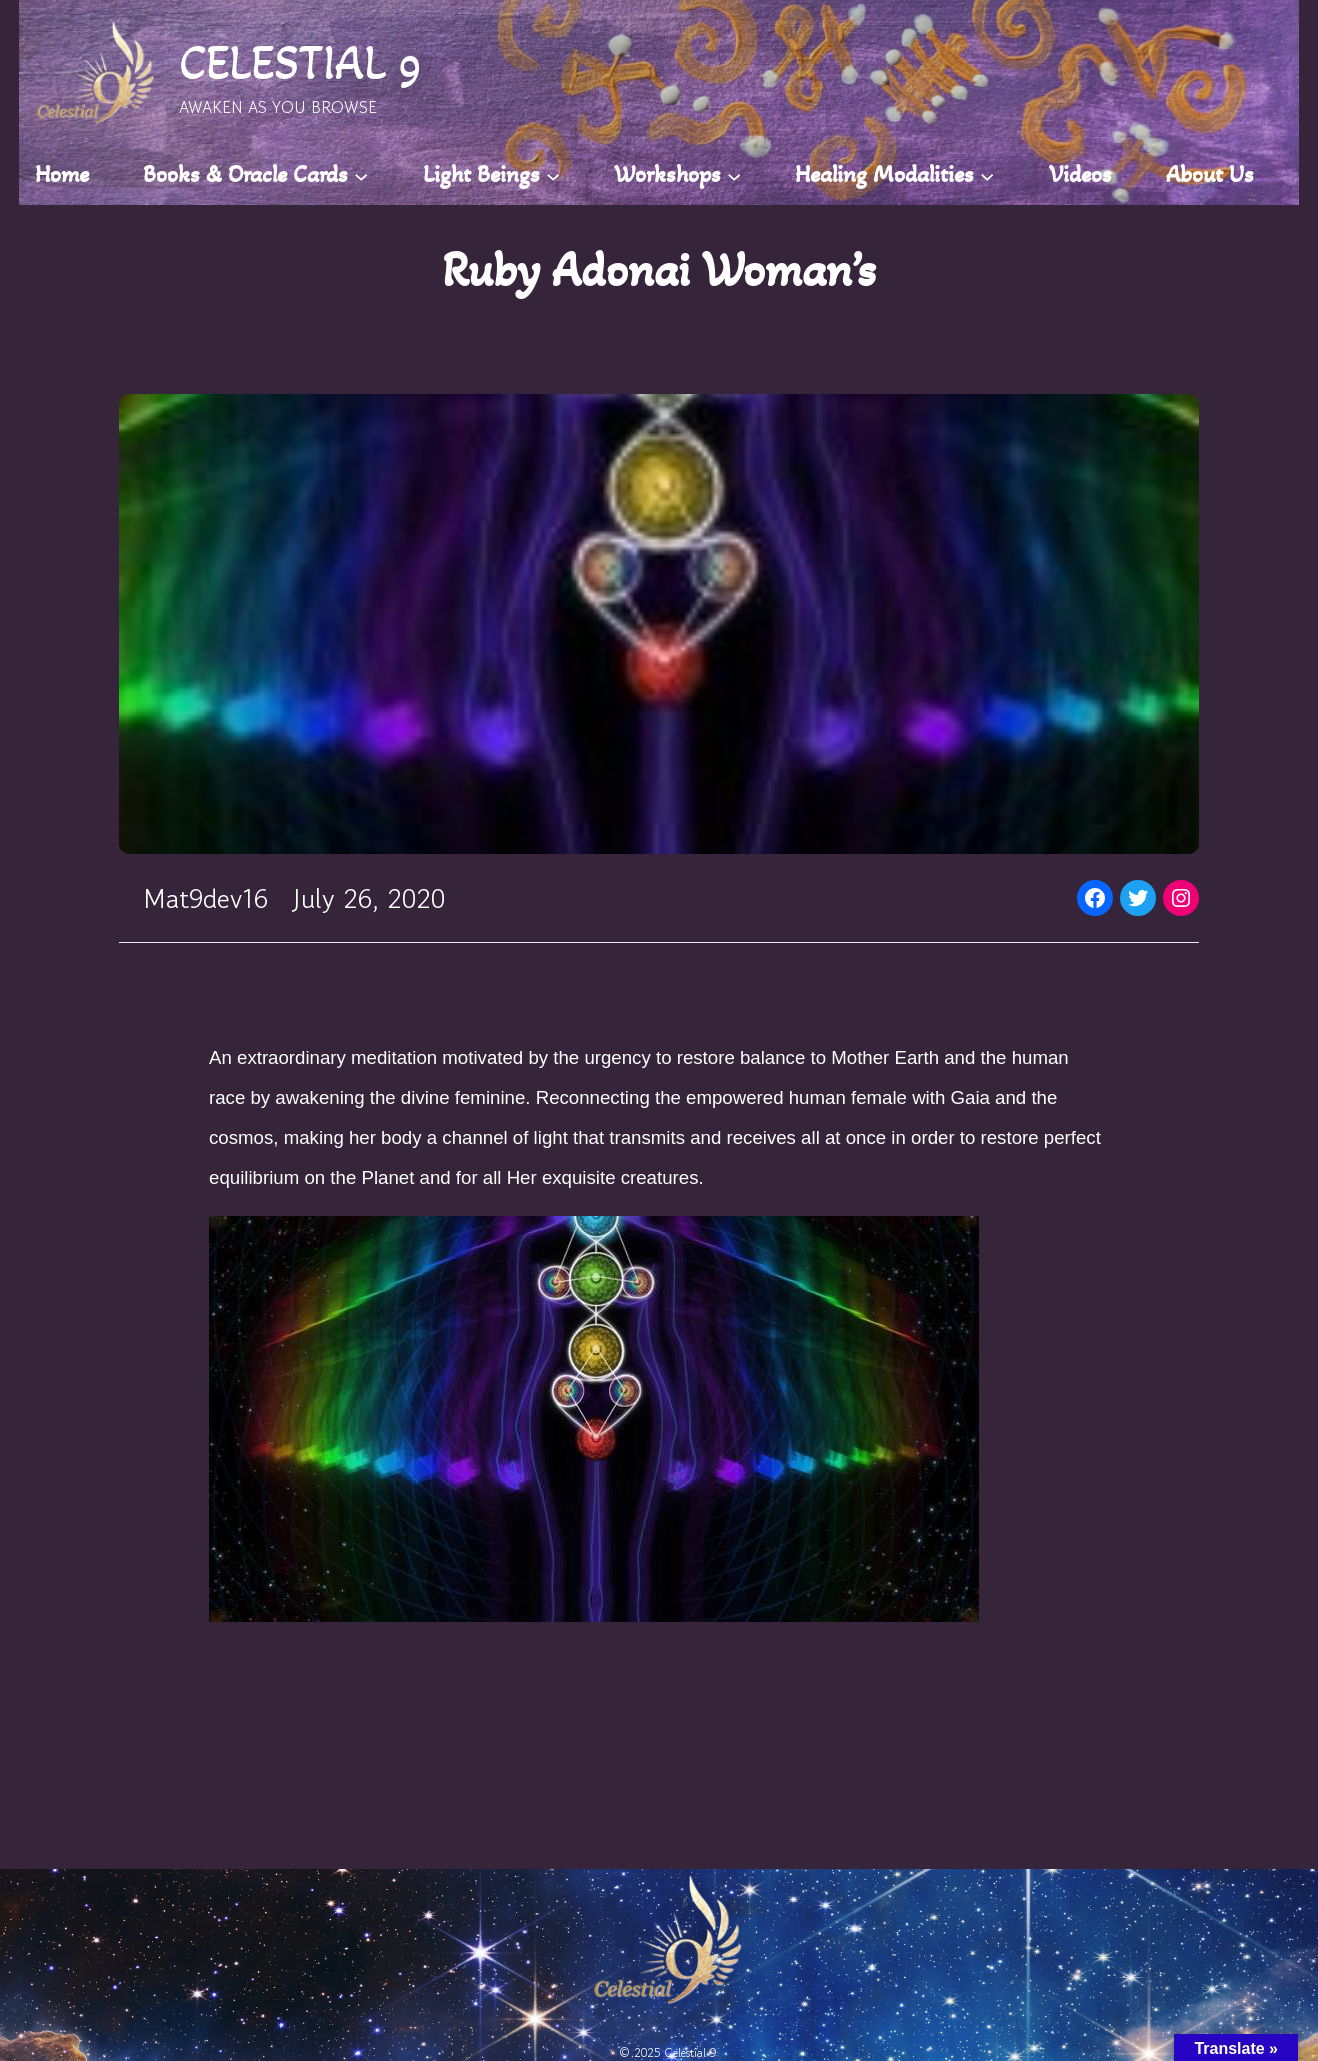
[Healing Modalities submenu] (987, 175)
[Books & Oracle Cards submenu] (361, 175)
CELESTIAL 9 (300, 62)
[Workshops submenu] (734, 175)
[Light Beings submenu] (553, 175)
